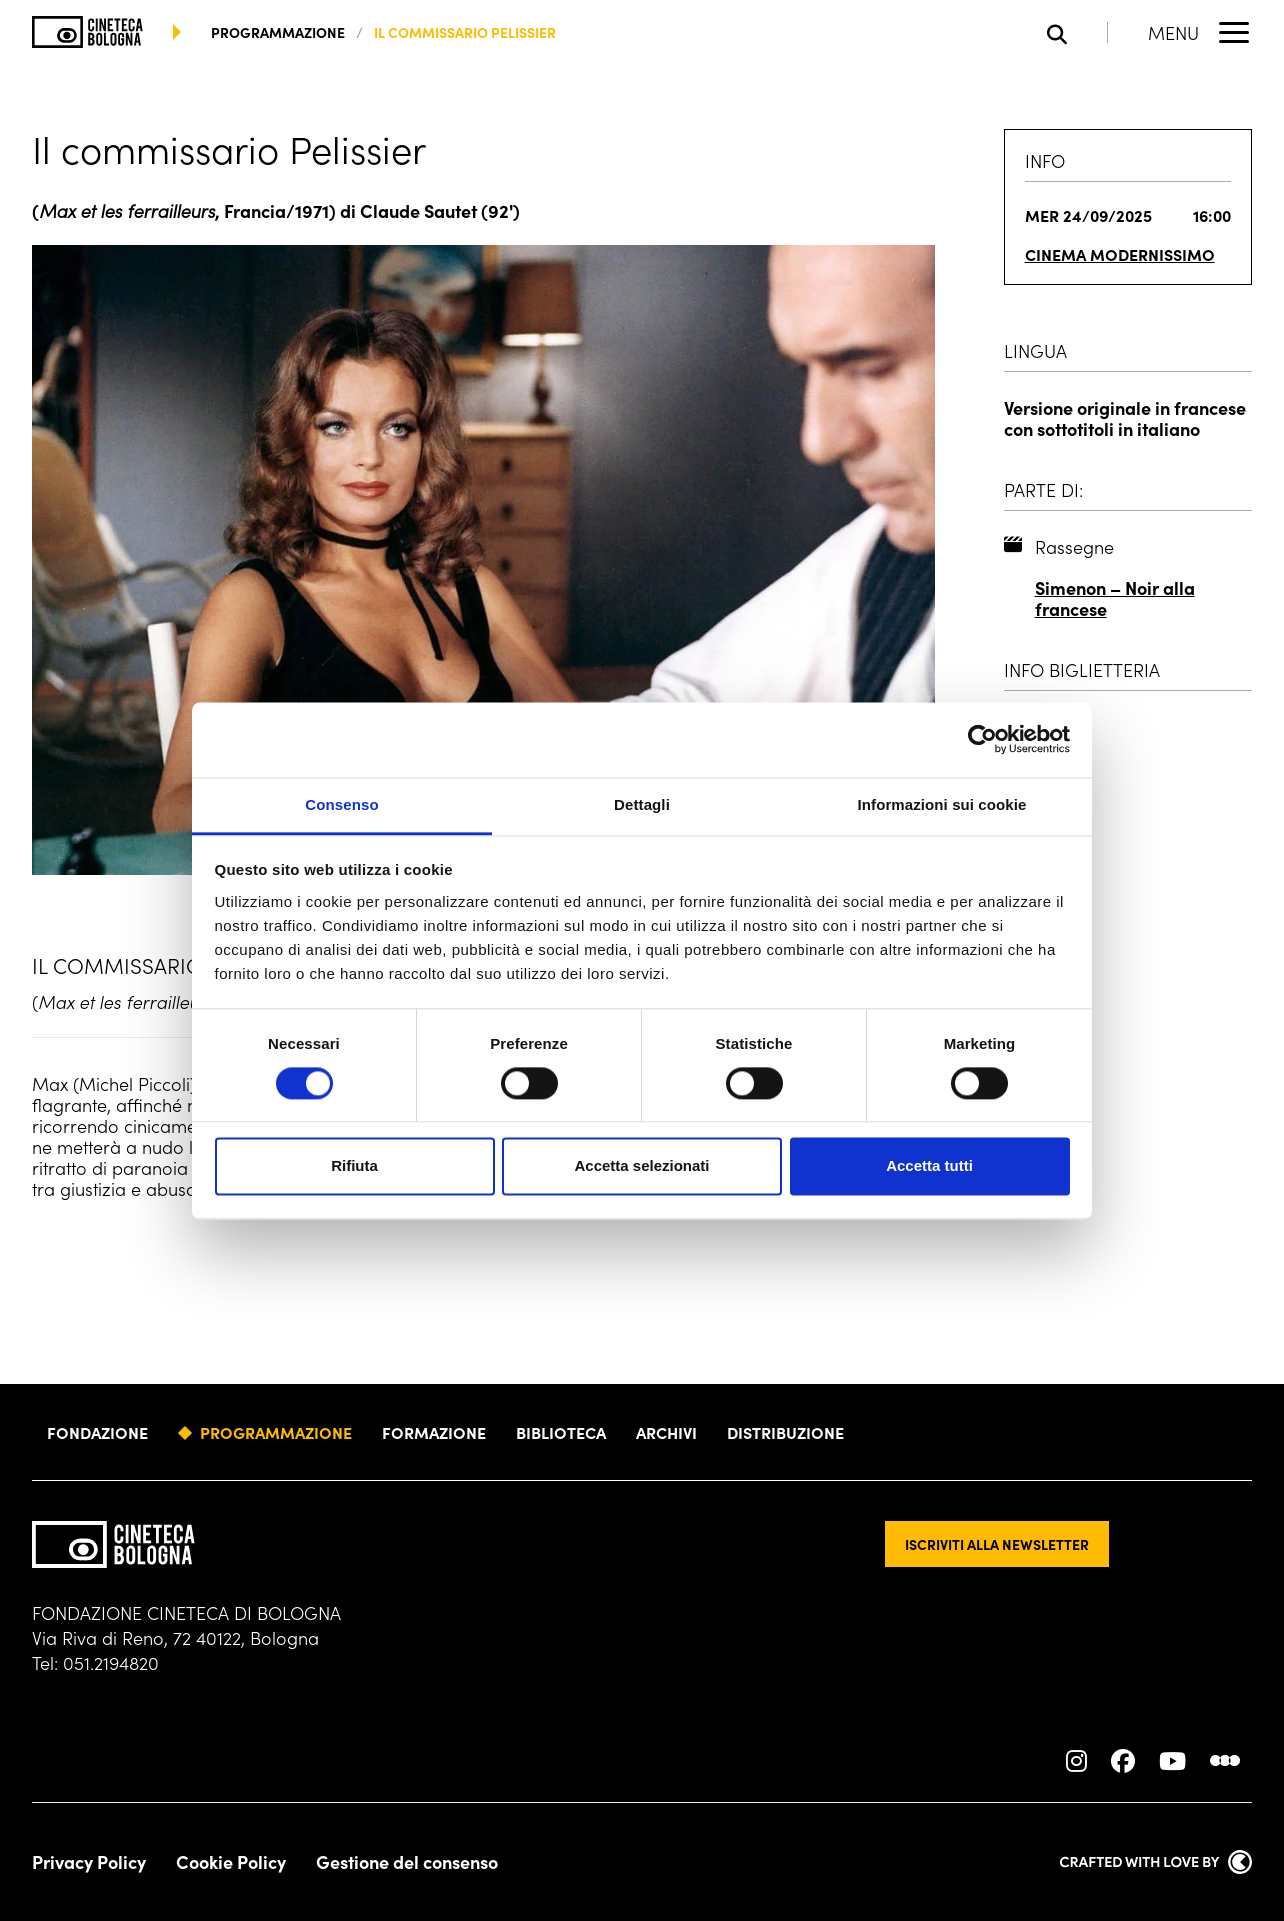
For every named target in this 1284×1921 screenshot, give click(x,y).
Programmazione (276, 1432)
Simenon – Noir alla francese (1115, 598)
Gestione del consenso (407, 1862)
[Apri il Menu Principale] (1200, 32)
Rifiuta (354, 1166)
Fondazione (97, 1432)
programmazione (278, 32)
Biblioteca (561, 1432)
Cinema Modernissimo (1120, 254)
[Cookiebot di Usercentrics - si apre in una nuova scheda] (982, 739)
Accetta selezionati (641, 1166)
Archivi (666, 1432)
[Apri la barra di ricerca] (1077, 32)
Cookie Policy (231, 1862)
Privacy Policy (89, 1862)
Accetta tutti (929, 1166)
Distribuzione (785, 1432)
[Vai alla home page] (87, 32)
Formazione (434, 1432)
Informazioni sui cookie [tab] (942, 804)
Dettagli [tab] (642, 804)
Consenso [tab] (341, 804)
